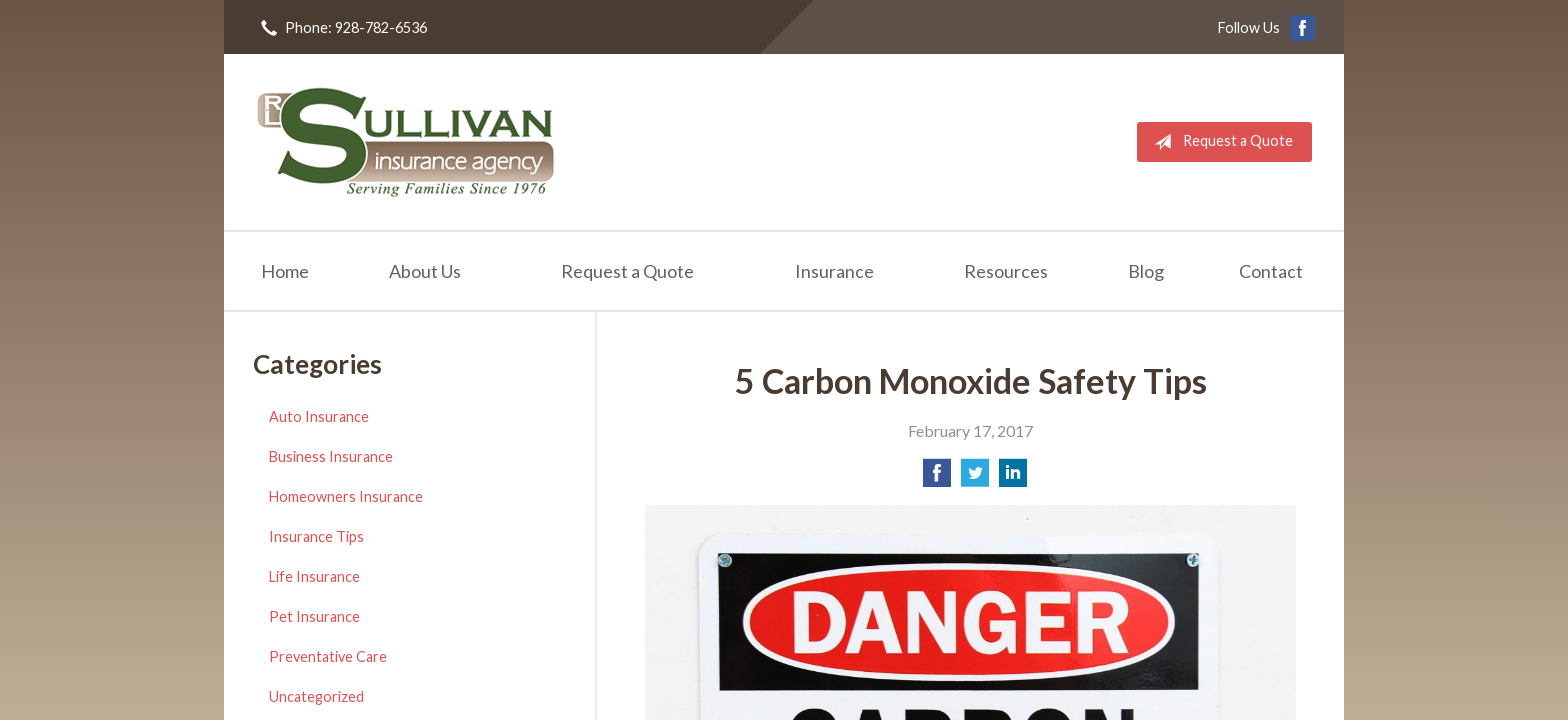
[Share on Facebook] (937, 478)
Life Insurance (314, 576)
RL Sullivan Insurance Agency (406, 142)
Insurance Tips (316, 536)
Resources (1006, 271)
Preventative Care (328, 656)
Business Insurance (331, 456)
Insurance (834, 271)
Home (285, 271)
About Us (425, 271)
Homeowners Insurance (346, 496)
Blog (1146, 271)
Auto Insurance (319, 416)
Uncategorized (316, 696)
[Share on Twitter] (975, 478)
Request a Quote (1219, 142)
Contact (1271, 271)
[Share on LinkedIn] (1013, 478)
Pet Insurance (314, 616)
